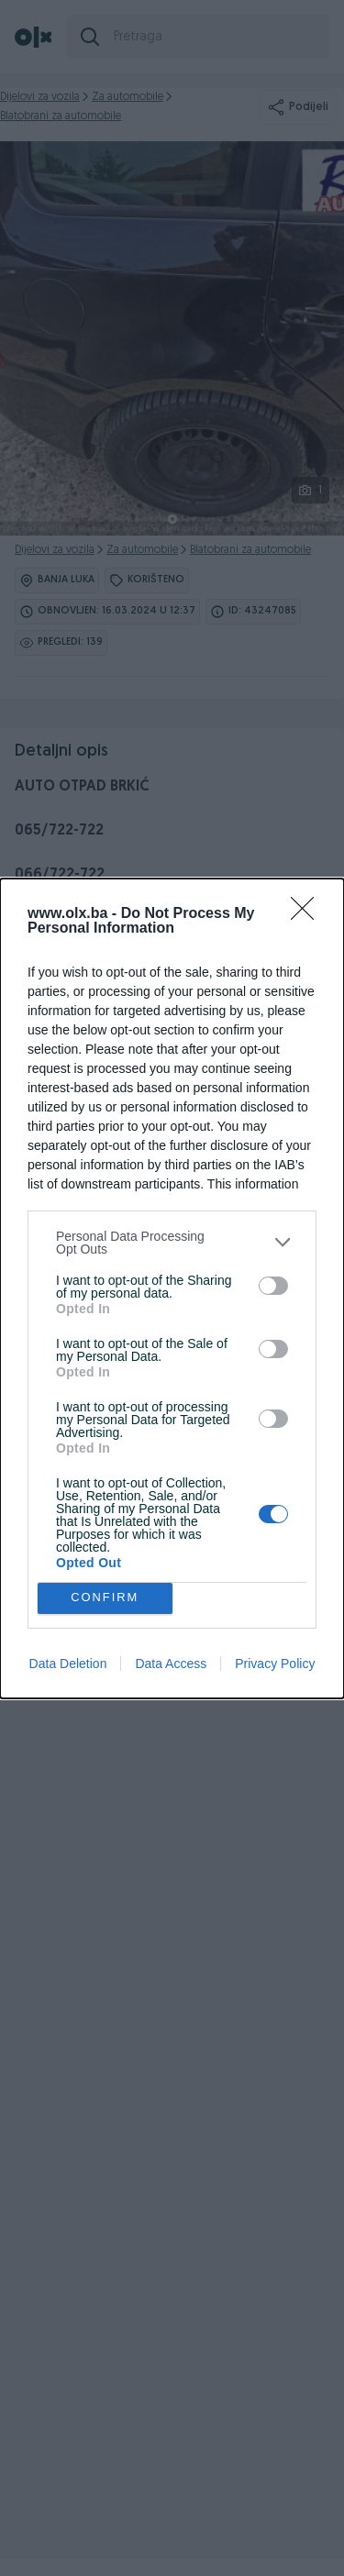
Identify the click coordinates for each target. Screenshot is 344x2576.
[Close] (308, 914)
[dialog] (172, 1288)
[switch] (273, 1286)
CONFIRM (105, 1598)
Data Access (170, 1663)
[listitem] (172, 1242)
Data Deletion (68, 1663)
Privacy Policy (275, 1663)
